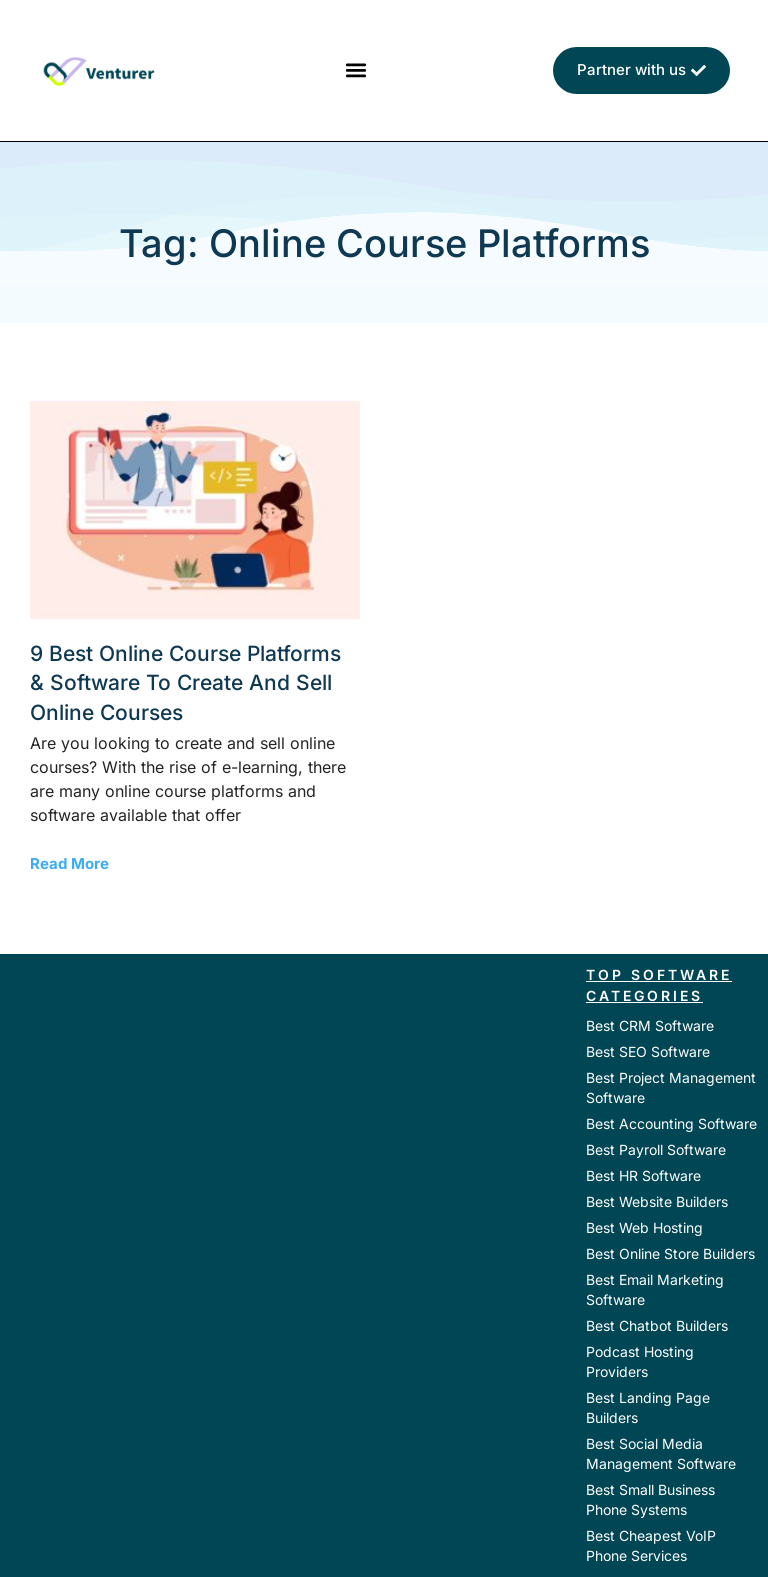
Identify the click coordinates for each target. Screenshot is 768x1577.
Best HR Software (643, 1175)
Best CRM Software (650, 1025)
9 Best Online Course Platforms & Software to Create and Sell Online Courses (185, 683)
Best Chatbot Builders (657, 1325)
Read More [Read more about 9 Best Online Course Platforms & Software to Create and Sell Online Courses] (69, 863)
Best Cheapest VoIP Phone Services (651, 1545)
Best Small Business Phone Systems (650, 1499)
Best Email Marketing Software (655, 1289)
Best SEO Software (648, 1051)
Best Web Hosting (644, 1227)
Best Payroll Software (656, 1149)
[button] (355, 70)
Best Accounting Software (671, 1123)
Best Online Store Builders (670, 1253)
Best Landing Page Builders (648, 1407)
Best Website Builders (657, 1201)
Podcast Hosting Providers (640, 1361)
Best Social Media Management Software (661, 1453)
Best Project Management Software (671, 1087)
